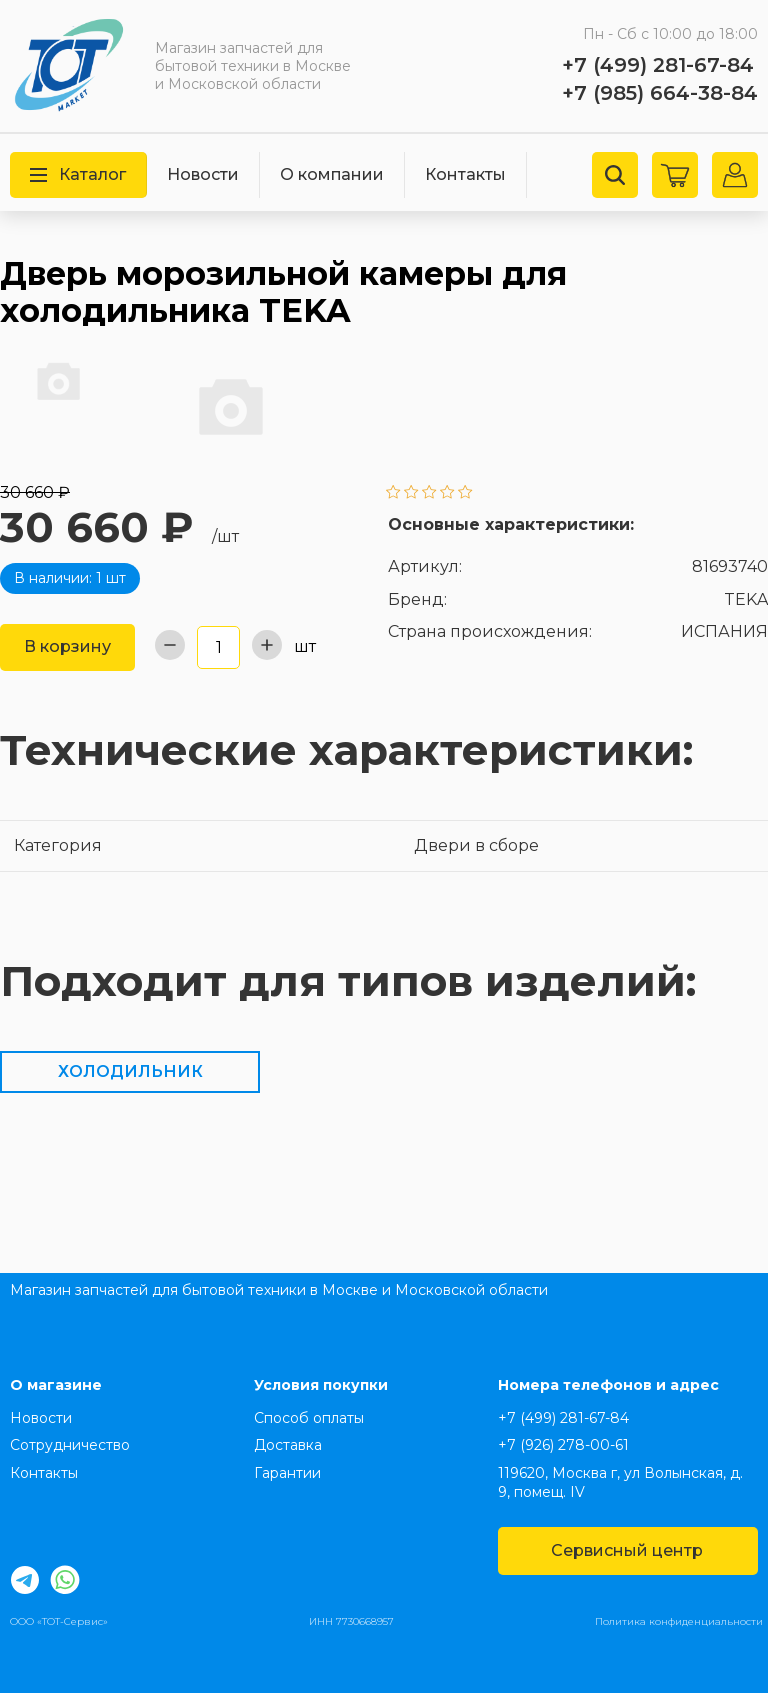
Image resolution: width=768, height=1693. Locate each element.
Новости (203, 174)
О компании (332, 174)
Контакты (465, 174)
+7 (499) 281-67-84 (658, 65)
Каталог (78, 174)
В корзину (67, 646)
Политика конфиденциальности (679, 1621)
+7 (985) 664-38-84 (660, 93)
